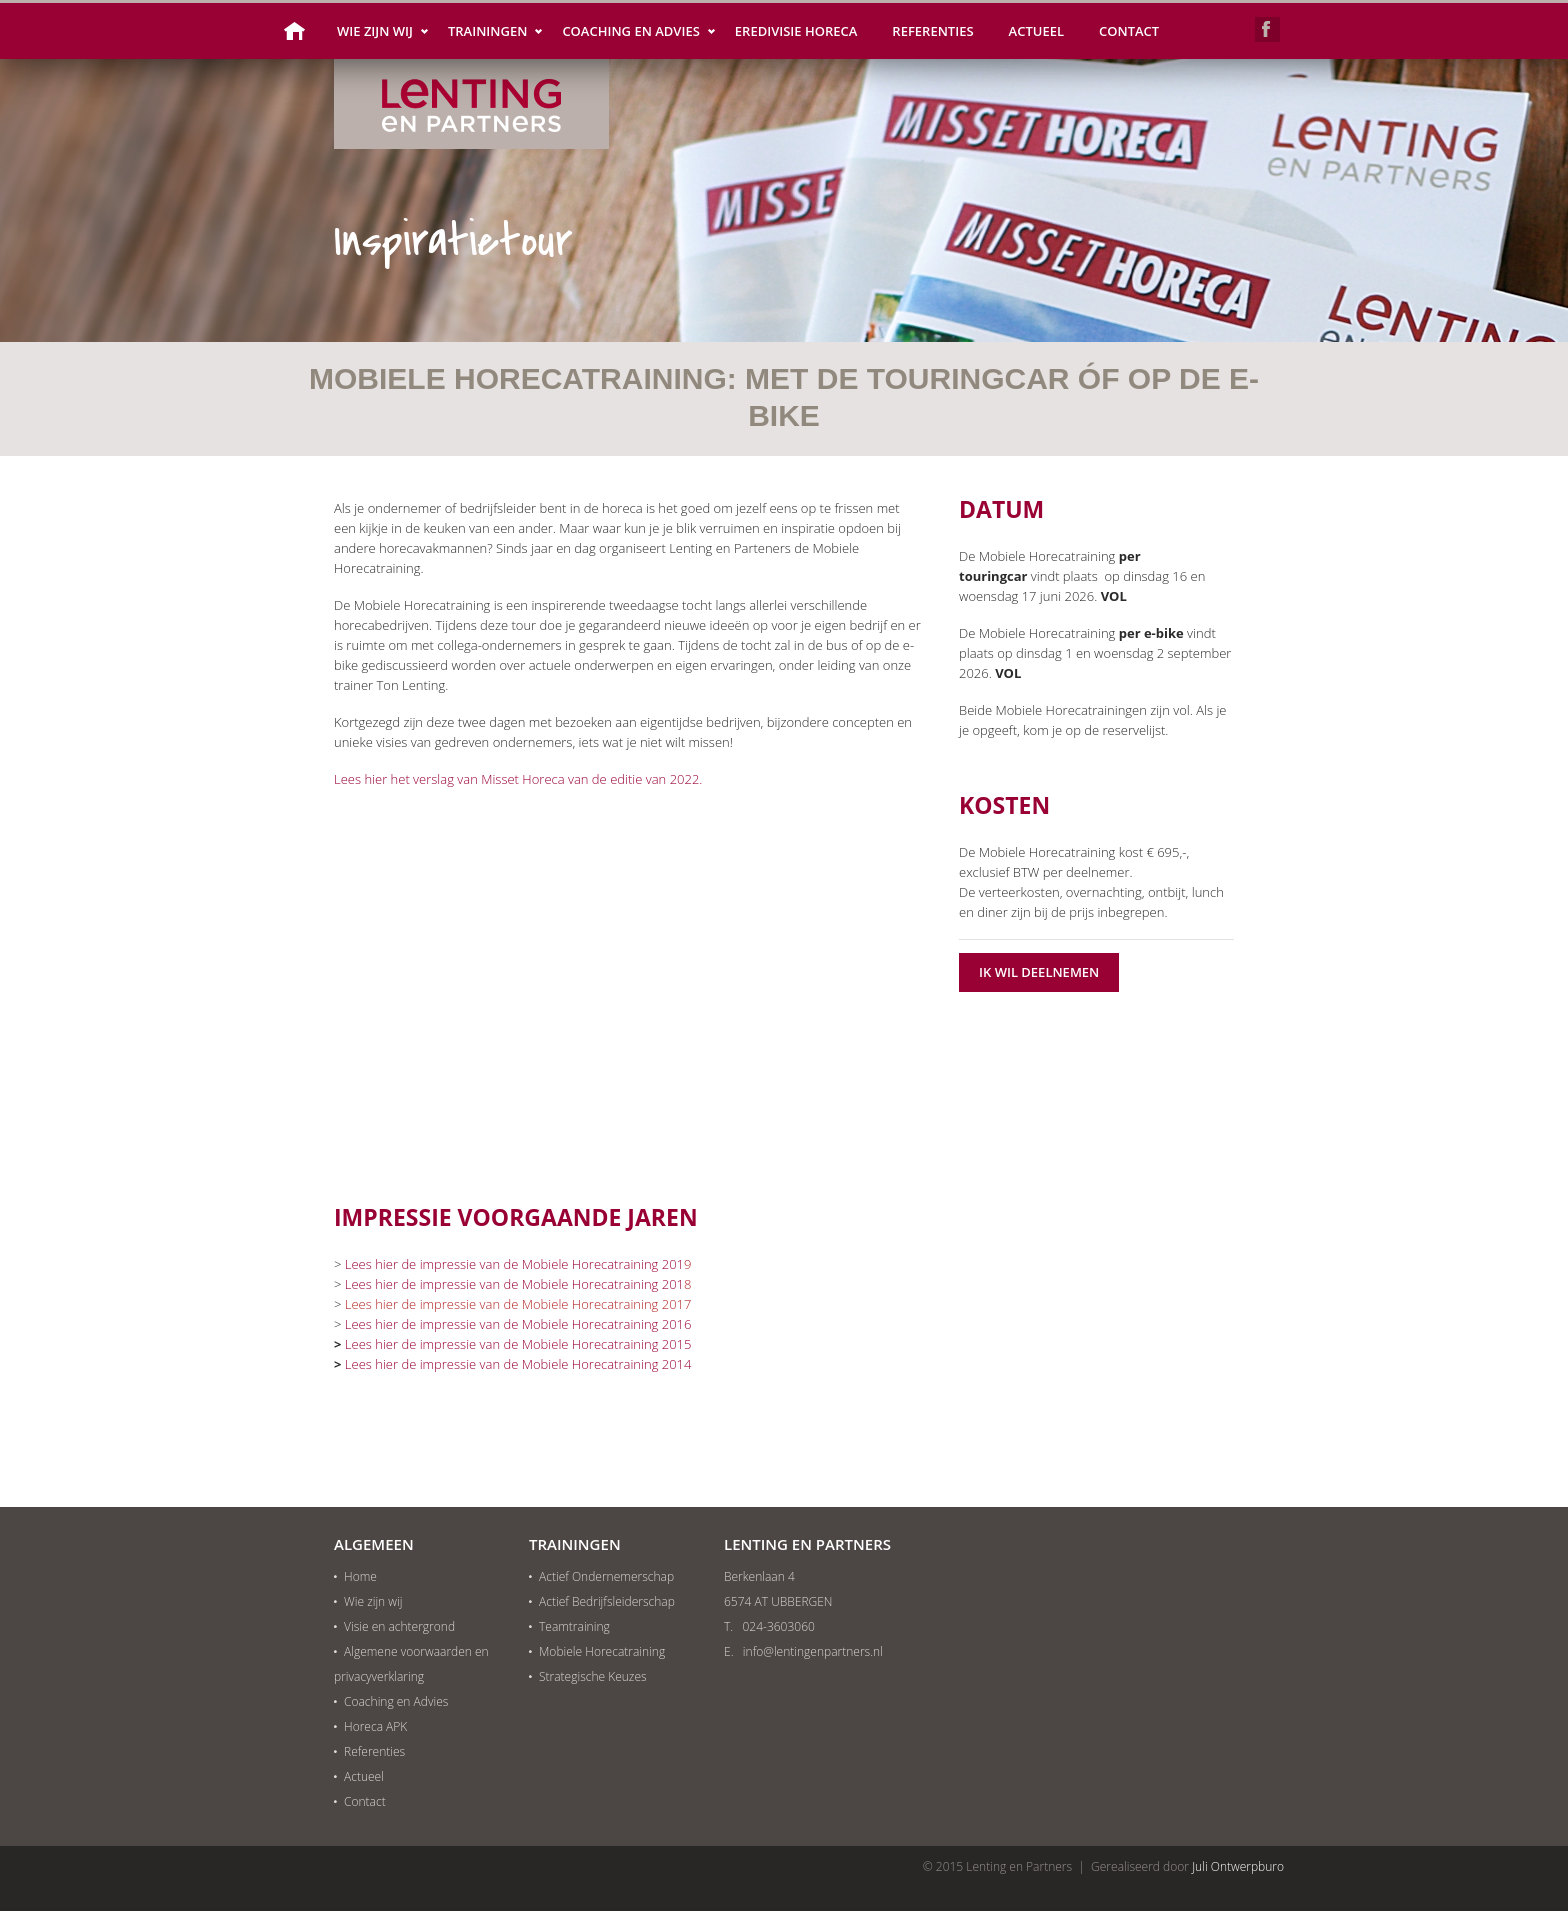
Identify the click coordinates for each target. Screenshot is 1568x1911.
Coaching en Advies (630, 31)
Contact (1129, 31)
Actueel (1036, 31)
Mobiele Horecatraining (602, 1651)
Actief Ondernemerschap (606, 1576)
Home (300, 31)
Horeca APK (375, 1726)
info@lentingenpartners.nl (813, 1651)
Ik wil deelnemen (1039, 972)
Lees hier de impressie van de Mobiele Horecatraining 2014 (518, 1364)
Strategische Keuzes (593, 1676)
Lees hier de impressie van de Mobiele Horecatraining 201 (514, 1264)
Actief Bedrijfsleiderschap (607, 1601)
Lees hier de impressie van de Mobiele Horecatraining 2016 (518, 1324)
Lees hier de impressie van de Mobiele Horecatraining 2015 (518, 1344)
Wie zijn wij (375, 31)
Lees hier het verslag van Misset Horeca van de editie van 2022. (518, 779)
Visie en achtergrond (399, 1626)
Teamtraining (574, 1626)
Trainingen (487, 31)
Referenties (932, 31)
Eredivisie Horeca (796, 31)
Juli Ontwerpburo (1238, 1866)
